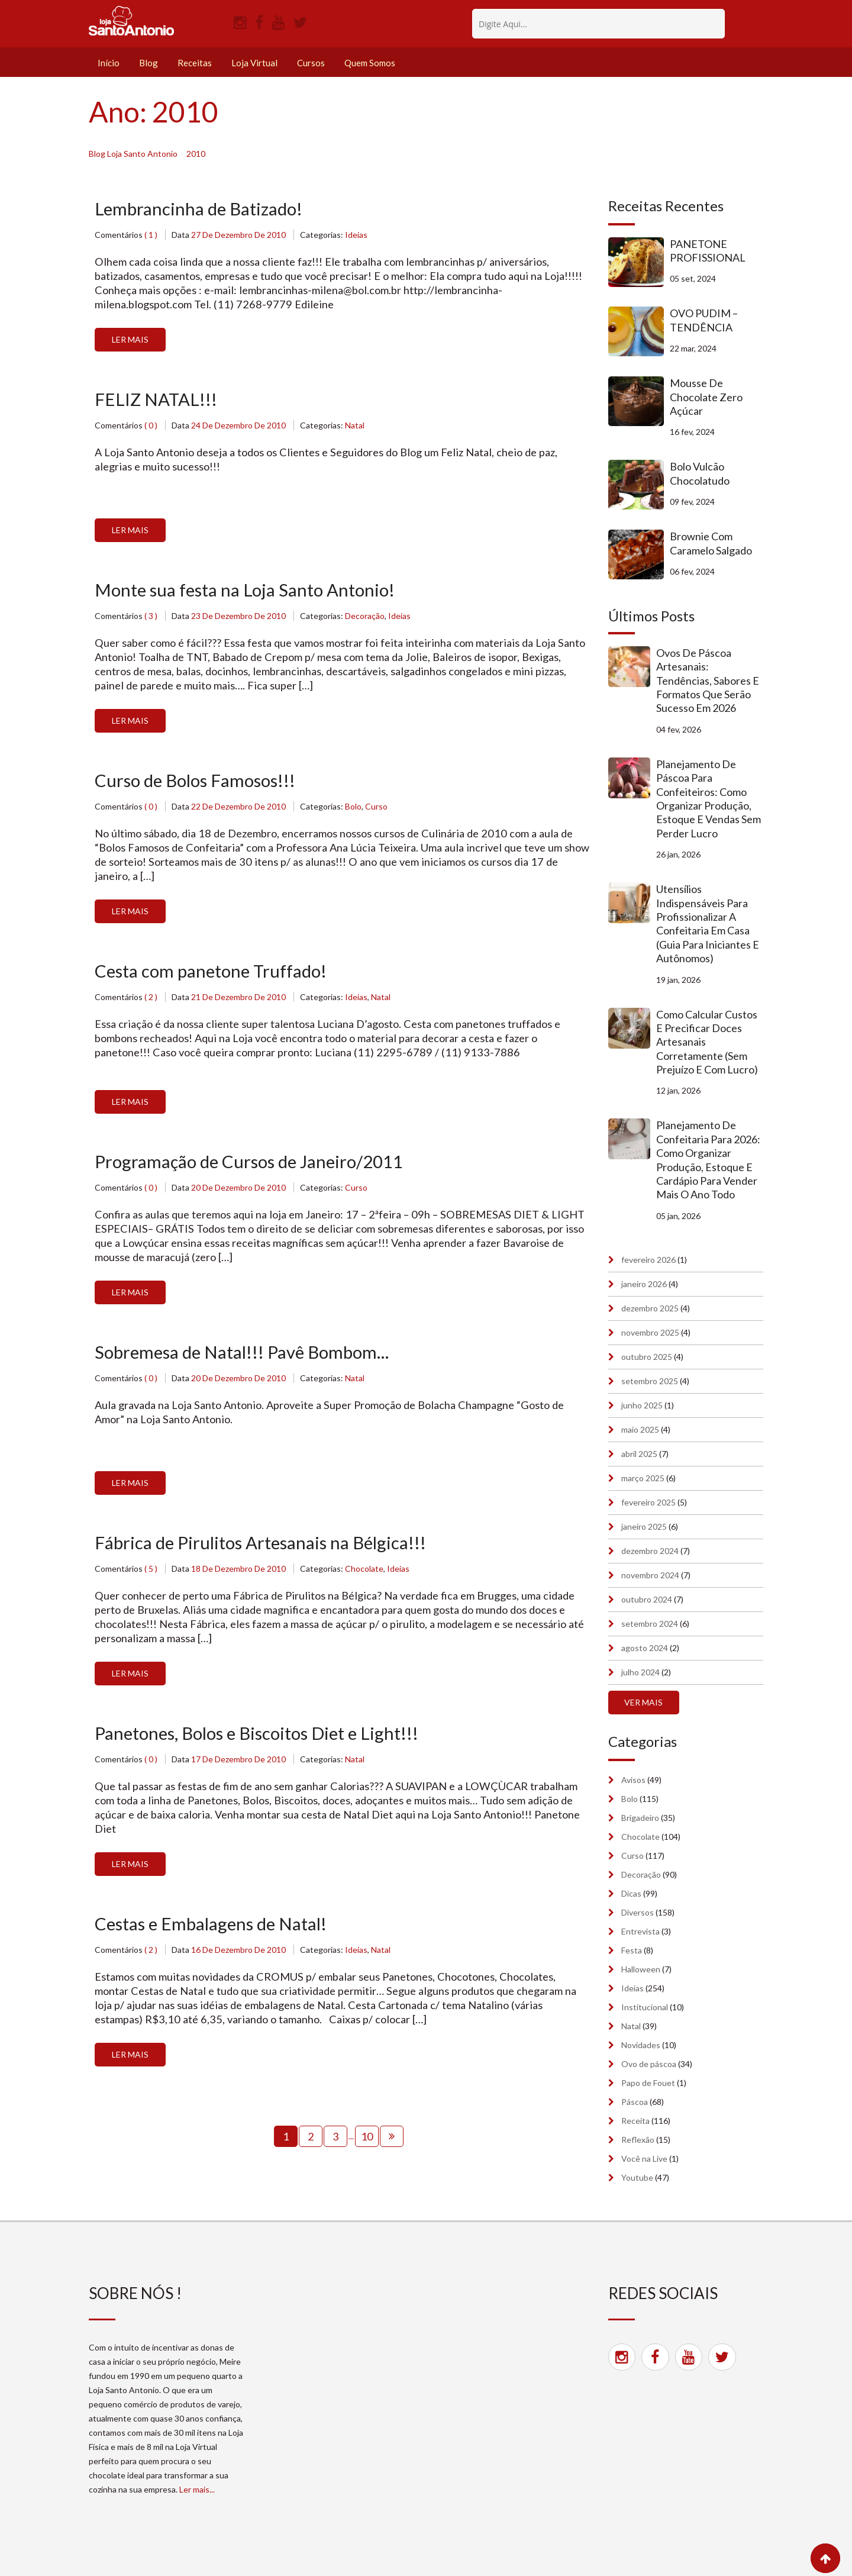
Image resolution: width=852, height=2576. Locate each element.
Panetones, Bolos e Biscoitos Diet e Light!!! (261, 1738)
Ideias (356, 235)
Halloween (640, 1969)
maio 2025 (640, 1429)
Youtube (637, 2177)
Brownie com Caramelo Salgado (711, 543)
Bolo (353, 809)
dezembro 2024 (650, 1551)
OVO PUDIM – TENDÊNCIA (704, 320)
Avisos (633, 1780)
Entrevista (640, 1931)
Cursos (311, 62)
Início (109, 62)
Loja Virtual (254, 62)
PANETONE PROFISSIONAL (708, 250)
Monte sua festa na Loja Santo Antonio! (247, 591)
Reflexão (637, 2140)
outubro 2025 (646, 1357)
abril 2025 (639, 1454)
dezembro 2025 (650, 1308)
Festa (631, 1950)
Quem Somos (369, 62)
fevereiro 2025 (648, 1502)
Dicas (631, 1893)
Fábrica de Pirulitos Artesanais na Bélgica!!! (264, 1547)
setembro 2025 (649, 1381)
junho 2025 (642, 1405)
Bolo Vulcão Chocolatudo (700, 473)
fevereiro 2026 (648, 1260)
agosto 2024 (644, 1648)
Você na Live (644, 2158)
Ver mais (643, 1702)
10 (367, 2142)
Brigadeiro (640, 1818)
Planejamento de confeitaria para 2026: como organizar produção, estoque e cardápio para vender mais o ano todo (708, 1159)
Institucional (644, 2007)
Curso (376, 809)
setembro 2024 (649, 1624)
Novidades (640, 2045)
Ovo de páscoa (648, 2064)
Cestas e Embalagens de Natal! (213, 1929)
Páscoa (634, 2102)
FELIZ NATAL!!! (156, 400)
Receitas (195, 62)
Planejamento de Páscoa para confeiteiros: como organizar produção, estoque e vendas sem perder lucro (708, 798)
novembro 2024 (650, 1575)
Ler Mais (130, 340)
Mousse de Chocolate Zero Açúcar (706, 396)
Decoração (365, 617)
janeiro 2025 (644, 1526)
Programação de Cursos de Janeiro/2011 (253, 1164)
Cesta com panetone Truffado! (214, 973)
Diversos (637, 1912)
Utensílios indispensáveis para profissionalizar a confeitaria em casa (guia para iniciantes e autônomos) (707, 923)
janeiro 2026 (644, 1284)
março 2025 (642, 1478)
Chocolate (364, 1573)
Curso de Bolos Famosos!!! (199, 782)
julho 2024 (640, 1672)
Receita (635, 2121)
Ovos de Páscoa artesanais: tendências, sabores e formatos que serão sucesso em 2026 (707, 680)
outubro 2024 (646, 1599)
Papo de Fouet (648, 2083)
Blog (148, 62)
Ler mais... (197, 2489)
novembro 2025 (650, 1332)
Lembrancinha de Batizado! (201, 209)
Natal (354, 426)
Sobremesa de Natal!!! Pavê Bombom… (246, 1355)
